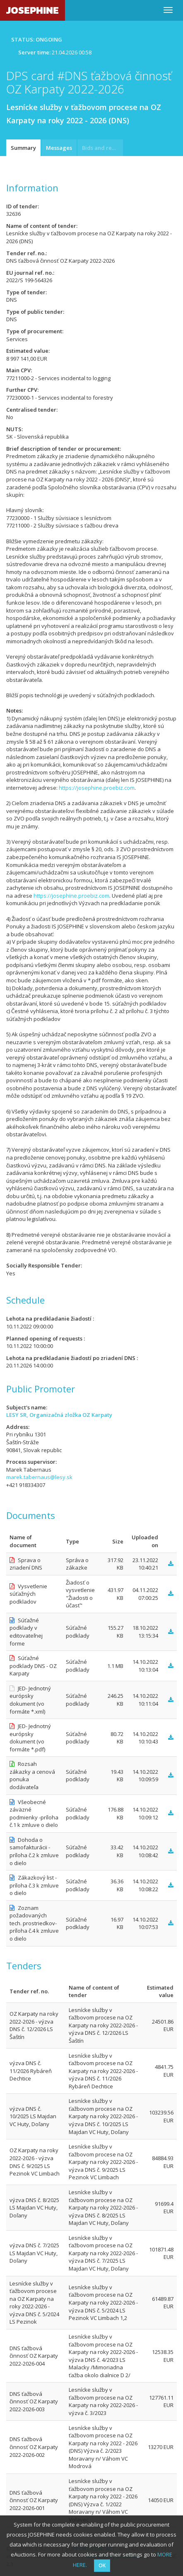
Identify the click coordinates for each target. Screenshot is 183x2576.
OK (102, 2565)
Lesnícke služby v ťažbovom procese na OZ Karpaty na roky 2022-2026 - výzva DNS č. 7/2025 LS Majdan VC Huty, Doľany (103, 2253)
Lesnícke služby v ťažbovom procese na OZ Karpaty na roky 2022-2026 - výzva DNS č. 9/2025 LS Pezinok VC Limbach (103, 2162)
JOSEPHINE (32, 10)
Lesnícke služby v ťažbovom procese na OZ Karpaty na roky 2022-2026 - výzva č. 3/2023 (103, 2401)
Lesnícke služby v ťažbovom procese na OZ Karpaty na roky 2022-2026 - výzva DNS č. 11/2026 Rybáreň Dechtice (103, 2071)
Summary (23, 147)
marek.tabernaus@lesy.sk (39, 1477)
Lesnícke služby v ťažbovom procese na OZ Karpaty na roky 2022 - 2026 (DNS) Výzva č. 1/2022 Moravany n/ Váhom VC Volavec (103, 2500)
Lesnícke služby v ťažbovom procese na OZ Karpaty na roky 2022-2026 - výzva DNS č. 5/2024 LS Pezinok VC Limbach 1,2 (103, 2302)
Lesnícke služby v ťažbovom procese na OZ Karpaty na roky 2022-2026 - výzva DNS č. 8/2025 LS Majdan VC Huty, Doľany (103, 2207)
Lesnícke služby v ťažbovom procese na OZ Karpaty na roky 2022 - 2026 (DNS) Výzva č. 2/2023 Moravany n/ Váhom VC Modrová (103, 2447)
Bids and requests (102, 147)
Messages (59, 147)
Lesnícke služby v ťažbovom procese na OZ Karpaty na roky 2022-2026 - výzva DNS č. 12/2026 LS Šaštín (103, 2025)
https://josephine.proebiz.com (97, 787)
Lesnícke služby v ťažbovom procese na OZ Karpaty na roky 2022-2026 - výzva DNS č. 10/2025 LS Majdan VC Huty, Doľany (103, 2116)
